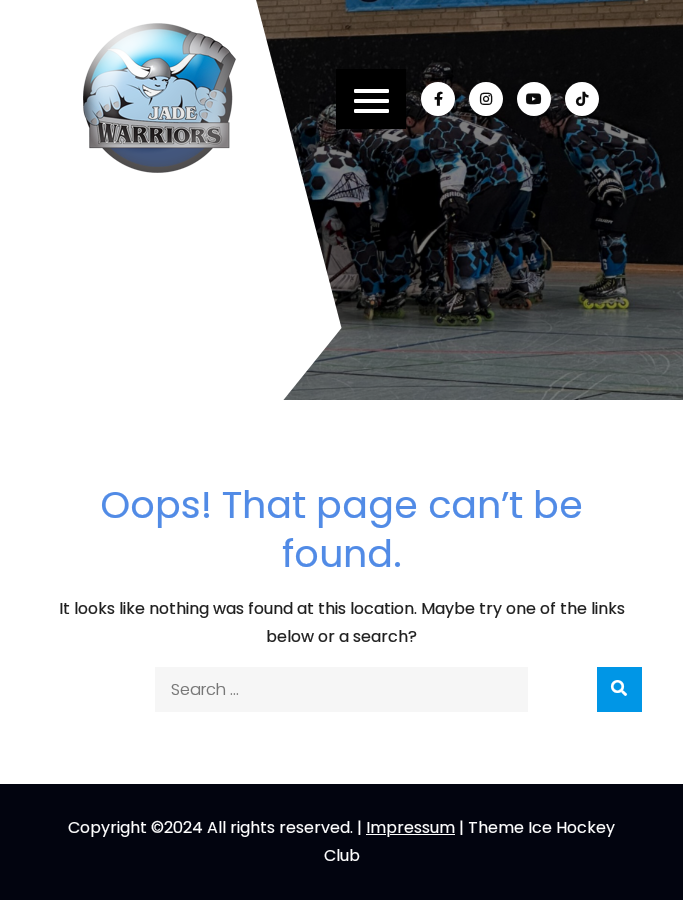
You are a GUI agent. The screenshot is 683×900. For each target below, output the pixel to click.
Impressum (410, 827)
